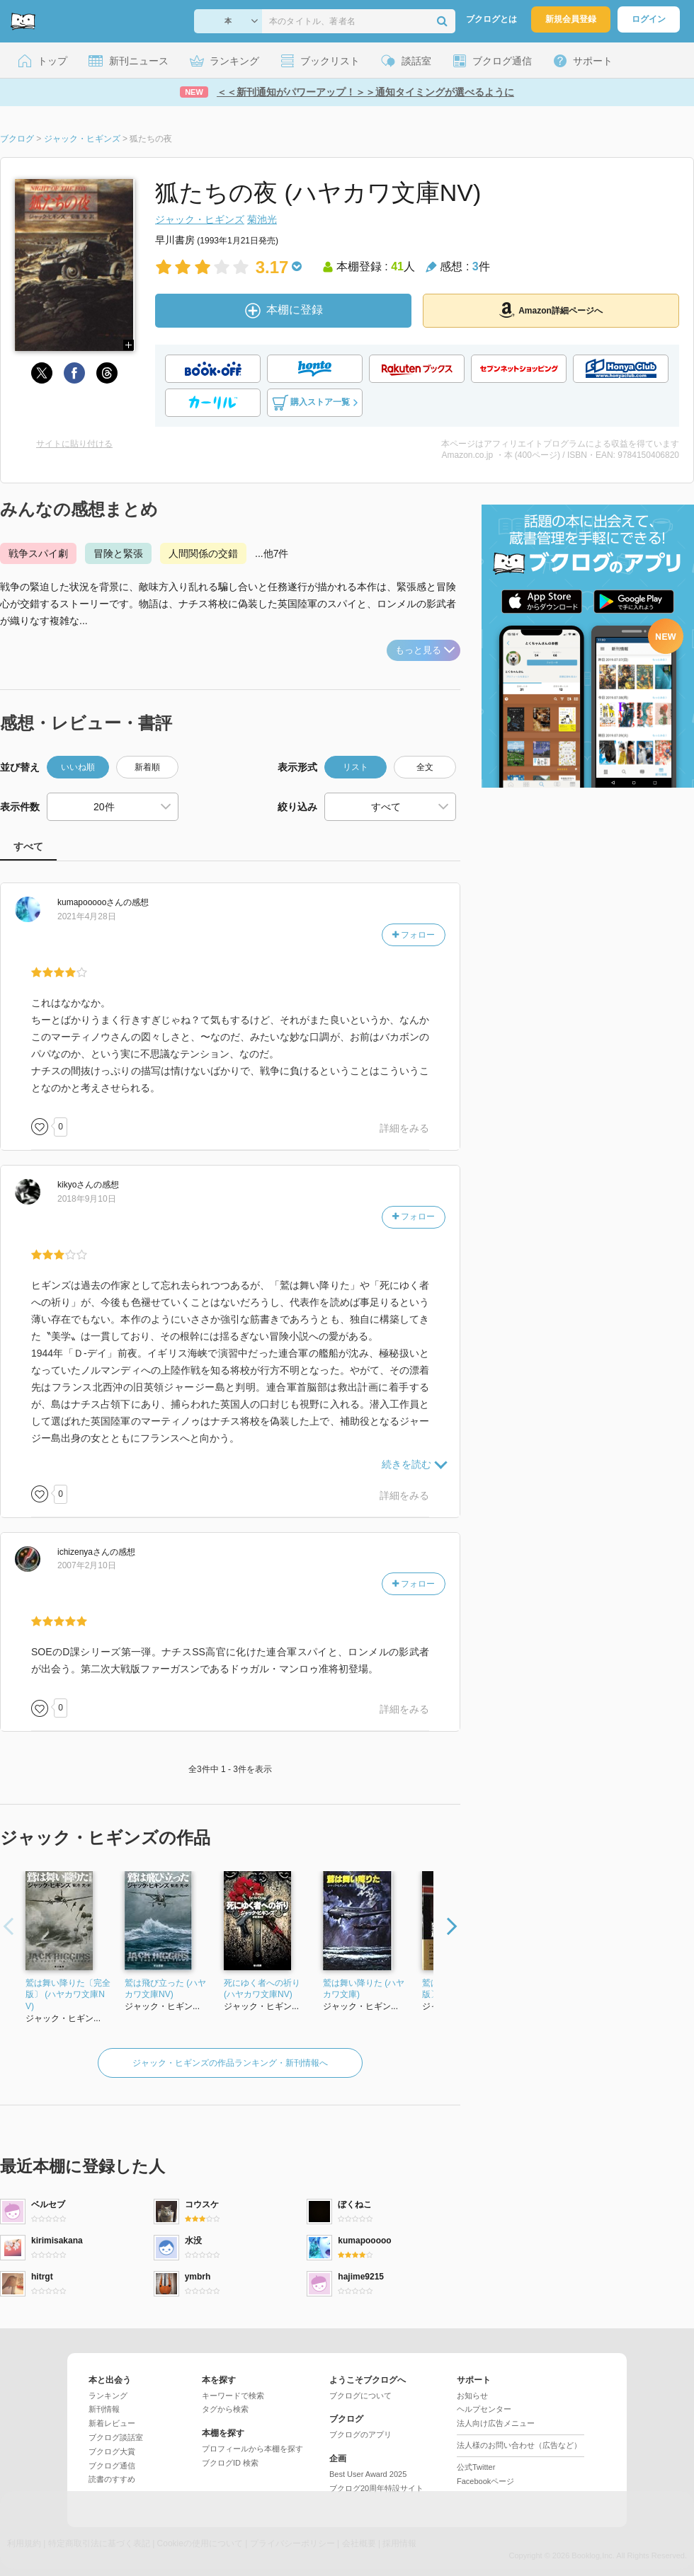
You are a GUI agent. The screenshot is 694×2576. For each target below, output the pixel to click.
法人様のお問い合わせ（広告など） (519, 2445)
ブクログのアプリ (360, 2434)
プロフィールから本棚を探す (252, 2448)
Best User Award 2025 (367, 2474)
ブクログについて (360, 2395)
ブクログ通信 (112, 2465)
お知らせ (472, 2395)
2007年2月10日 (86, 1565)
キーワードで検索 (233, 2395)
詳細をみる (404, 1128)
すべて (28, 846)
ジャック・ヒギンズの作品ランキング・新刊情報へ (230, 2063)
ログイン (649, 19)
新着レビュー (112, 2423)
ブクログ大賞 (112, 2451)
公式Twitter (476, 2467)
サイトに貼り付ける (74, 444)
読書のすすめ (112, 2479)
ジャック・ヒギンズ (199, 219)
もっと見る (425, 650)
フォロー (413, 935)
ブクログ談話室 (116, 2437)
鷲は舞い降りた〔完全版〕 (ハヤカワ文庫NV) (67, 1995)
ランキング (108, 2395)
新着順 (147, 767)
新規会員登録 (570, 19)
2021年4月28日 (86, 916)
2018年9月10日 (86, 1199)
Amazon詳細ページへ (551, 310)
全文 (424, 767)
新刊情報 (104, 2409)
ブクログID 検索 (230, 2463)
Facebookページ (485, 2481)
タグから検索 (225, 2409)
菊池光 (262, 219)
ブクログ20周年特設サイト (376, 2488)
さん (90, 902)
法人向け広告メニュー (496, 2423)
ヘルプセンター (484, 2409)
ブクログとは (491, 19)
